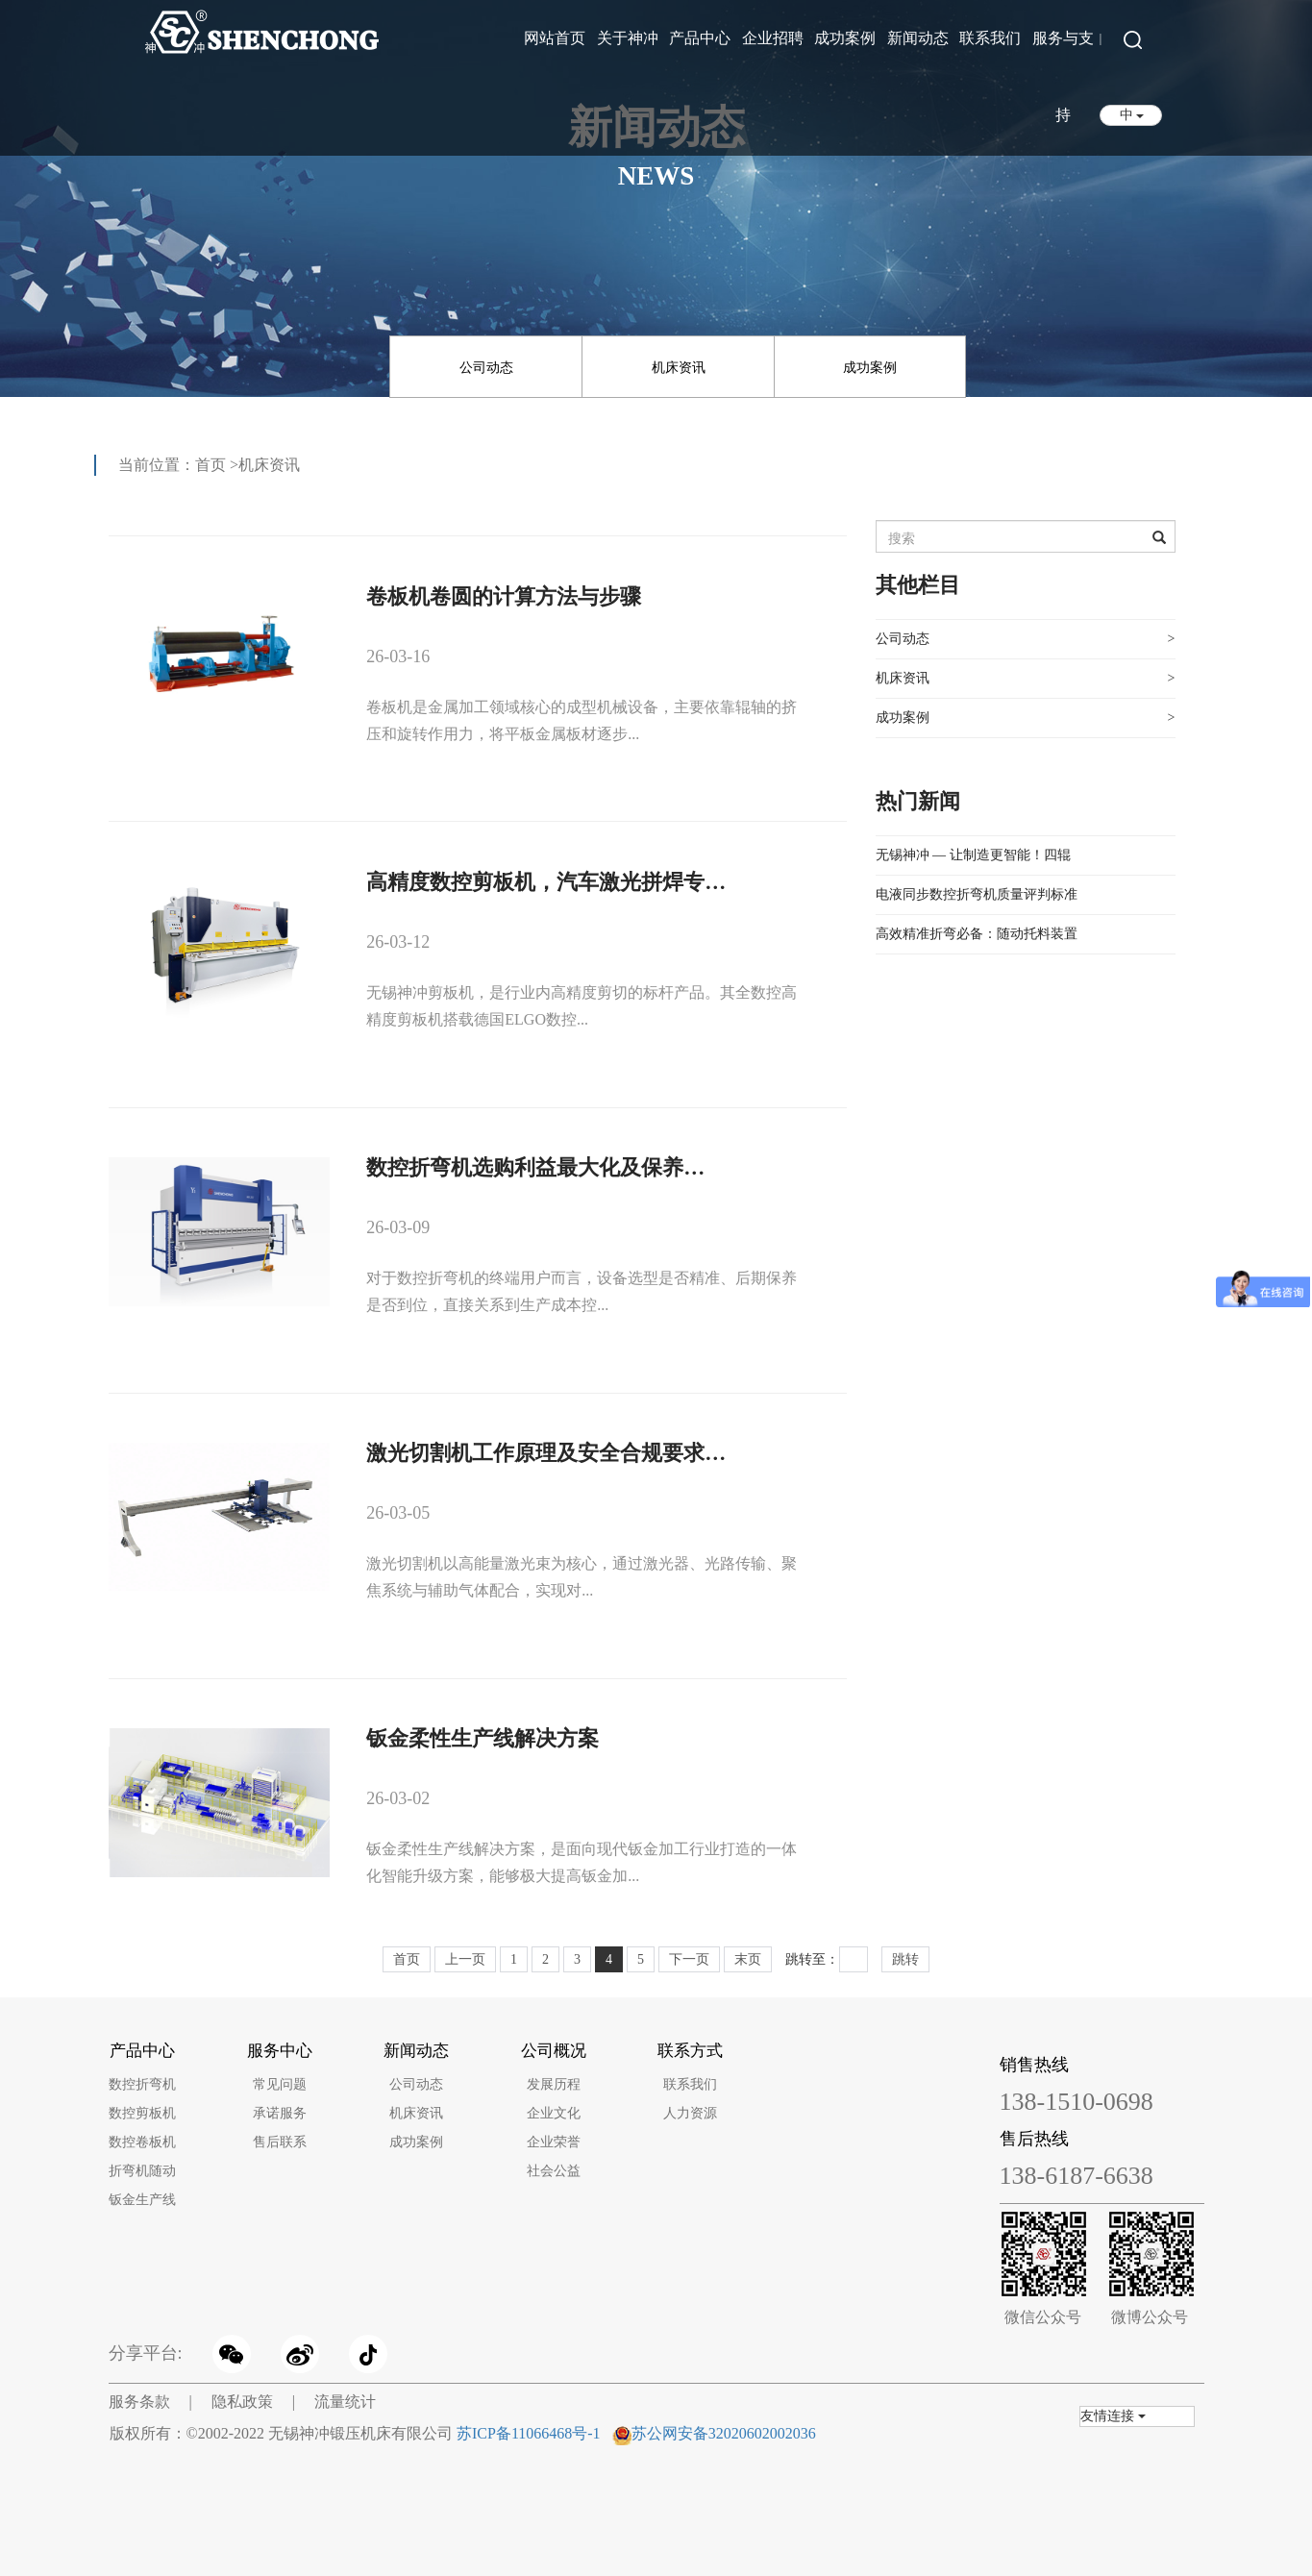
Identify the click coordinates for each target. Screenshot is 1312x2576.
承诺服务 (280, 2113)
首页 (210, 465)
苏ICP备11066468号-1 (529, 2433)
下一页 (689, 1959)
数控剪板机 (142, 2113)
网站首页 (554, 38)
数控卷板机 (142, 2142)
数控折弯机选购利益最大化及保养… (535, 1167)
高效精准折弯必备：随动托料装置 (976, 934)
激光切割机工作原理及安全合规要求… (546, 1453)
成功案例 (845, 38)
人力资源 (690, 2113)
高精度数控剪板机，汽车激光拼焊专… (546, 882)
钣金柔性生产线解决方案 (482, 1738)
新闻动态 (918, 38)
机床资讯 (679, 367)
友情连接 (1113, 2416)
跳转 (905, 1959)
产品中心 (699, 38)
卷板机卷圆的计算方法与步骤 (503, 596)
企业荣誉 (554, 2142)
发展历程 (554, 2084)
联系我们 (990, 38)
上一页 (465, 1959)
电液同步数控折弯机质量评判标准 (976, 894)
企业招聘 (773, 38)
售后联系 (280, 2142)
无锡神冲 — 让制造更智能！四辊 (973, 855)
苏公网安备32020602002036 (723, 2433)
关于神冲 (627, 38)
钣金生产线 (142, 2199)
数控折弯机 (142, 2084)
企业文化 (554, 2113)
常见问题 (280, 2084)
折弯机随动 (142, 2171)
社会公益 (554, 2171)
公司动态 (486, 367)
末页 (747, 1959)
